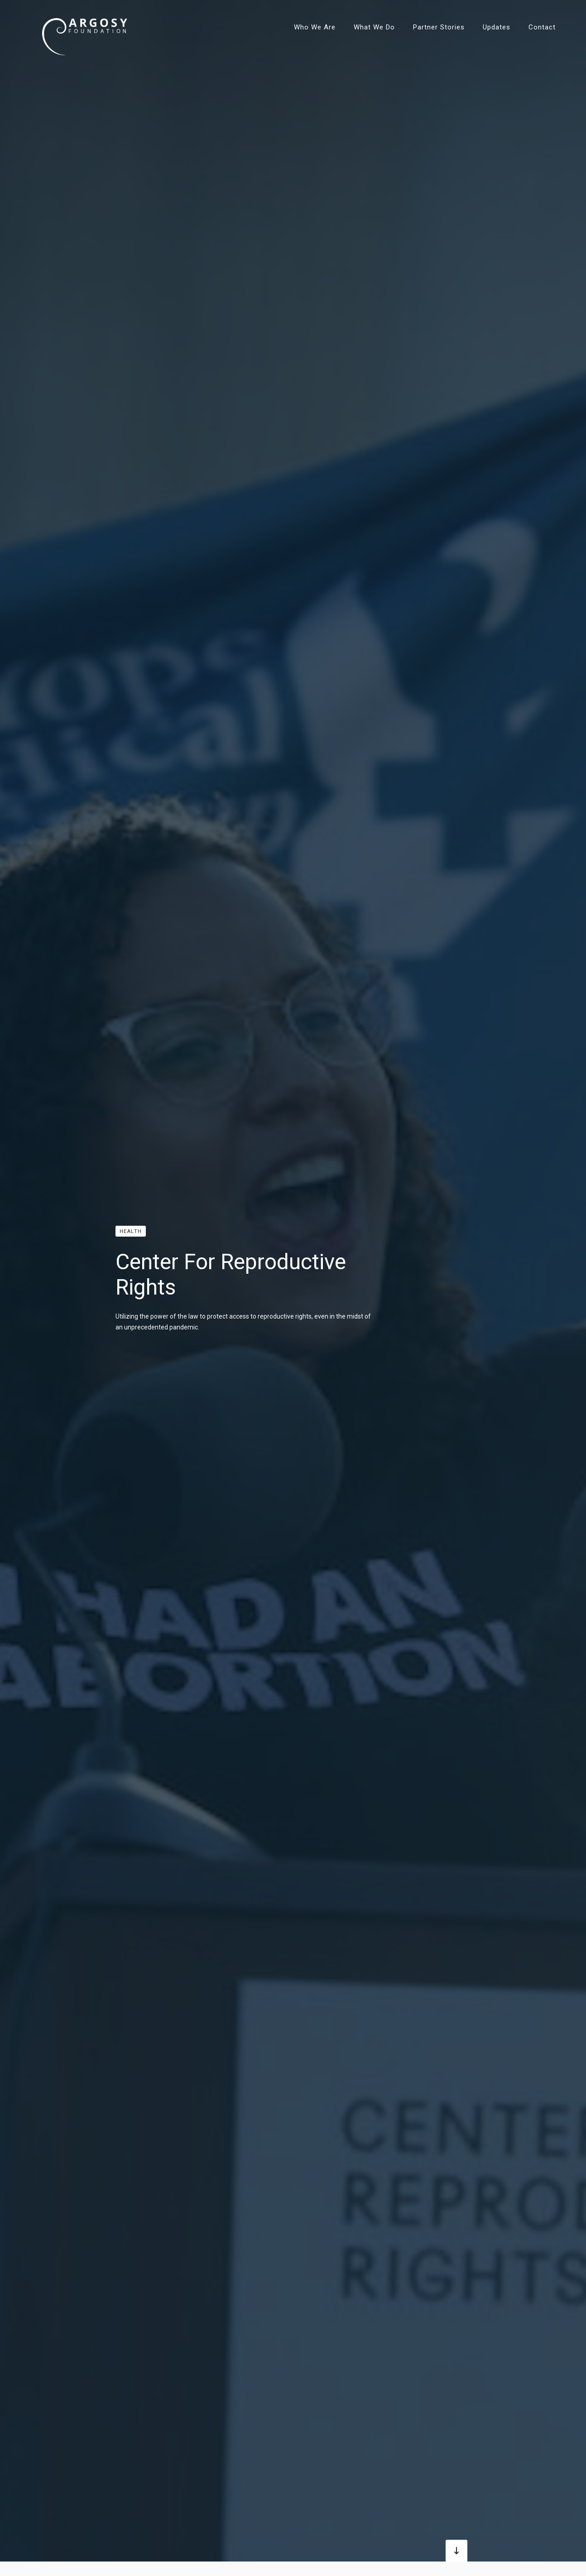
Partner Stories (439, 27)
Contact (542, 27)
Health (131, 1231)
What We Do (374, 27)
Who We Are (315, 27)
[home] (84, 27)
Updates (496, 27)
